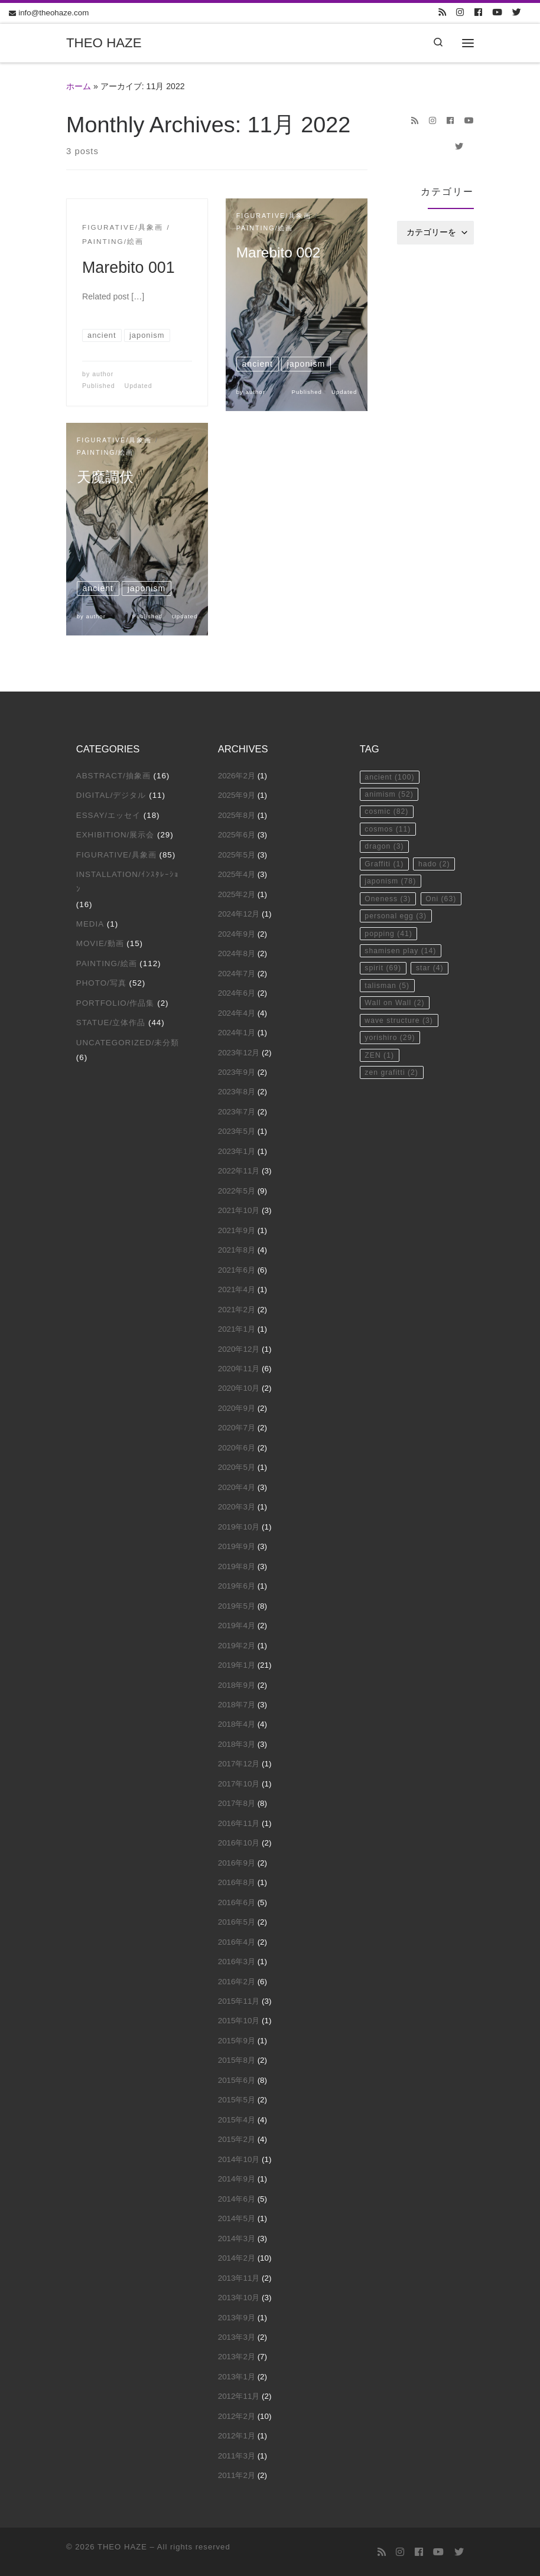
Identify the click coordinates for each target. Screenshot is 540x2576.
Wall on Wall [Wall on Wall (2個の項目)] (397, 1061)
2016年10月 (239, 1842)
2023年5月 (236, 1131)
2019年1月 (236, 1665)
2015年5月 (236, 2099)
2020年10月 (239, 1388)
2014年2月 (236, 2258)
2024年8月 (236, 953)
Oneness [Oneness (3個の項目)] (390, 929)
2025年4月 (236, 874)
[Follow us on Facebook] (478, 13)
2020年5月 (236, 1467)
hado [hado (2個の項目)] (382, 891)
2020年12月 (239, 1349)
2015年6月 (236, 2080)
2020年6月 (236, 1447)
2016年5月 (236, 1922)
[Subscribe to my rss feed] (442, 13)
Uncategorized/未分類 (128, 1042)
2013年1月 (236, 2376)
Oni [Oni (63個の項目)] (381, 948)
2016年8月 (236, 1882)
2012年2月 (236, 2416)
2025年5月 (236, 854)
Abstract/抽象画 (113, 775)
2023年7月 (236, 1111)
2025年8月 (236, 815)
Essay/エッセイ (108, 815)
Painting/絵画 (106, 963)
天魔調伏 (109, 482)
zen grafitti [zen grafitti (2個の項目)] (394, 1137)
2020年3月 (236, 1506)
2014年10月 (239, 2159)
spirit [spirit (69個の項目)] (385, 1023)
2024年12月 (239, 913)
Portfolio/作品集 (115, 1003)
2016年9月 (236, 1862)
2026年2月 (236, 775)
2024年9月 (236, 934)
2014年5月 (236, 2218)
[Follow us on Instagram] (460, 13)
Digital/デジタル (111, 795)
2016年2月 (236, 1981)
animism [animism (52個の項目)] (391, 796)
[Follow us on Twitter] (516, 13)
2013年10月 (239, 2297)
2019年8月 (236, 1566)
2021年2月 (236, 1309)
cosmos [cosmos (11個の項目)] (390, 834)
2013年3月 (236, 2337)
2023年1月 (236, 1151)
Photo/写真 (101, 983)
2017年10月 (239, 1783)
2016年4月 (236, 1942)
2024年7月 (236, 973)
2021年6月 (236, 1270)
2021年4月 (236, 1289)
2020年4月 (236, 1487)
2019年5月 (236, 1606)
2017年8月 (236, 1803)
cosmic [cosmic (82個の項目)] (388, 815)
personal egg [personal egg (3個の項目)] (398, 967)
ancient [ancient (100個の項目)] (392, 777)
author (102, 374)
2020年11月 (239, 1368)
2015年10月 (239, 2020)
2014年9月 (236, 2178)
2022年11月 (239, 1170)
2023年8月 (236, 1091)
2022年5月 (236, 1190)
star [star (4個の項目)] (435, 1023)
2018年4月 (236, 1724)
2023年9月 (236, 1072)
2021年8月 (236, 1249)
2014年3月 (236, 2238)
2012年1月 (236, 2435)
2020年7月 (236, 1427)
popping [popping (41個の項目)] (391, 986)
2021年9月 (236, 1230)
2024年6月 (236, 993)
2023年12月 (239, 1052)
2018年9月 (236, 1685)
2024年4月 (236, 1013)
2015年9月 (236, 2040)
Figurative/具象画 (116, 854)
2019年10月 (239, 1526)
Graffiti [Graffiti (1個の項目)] (386, 872)
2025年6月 (236, 834)
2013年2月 (236, 2356)
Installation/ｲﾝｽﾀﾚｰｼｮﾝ (127, 882)
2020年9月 (236, 1408)
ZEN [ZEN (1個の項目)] (381, 1118)
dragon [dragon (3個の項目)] (386, 853)
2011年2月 (236, 2475)
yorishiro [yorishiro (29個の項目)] (392, 1099)
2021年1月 (236, 1329)
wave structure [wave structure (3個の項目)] (402, 1081)
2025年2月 (236, 894)
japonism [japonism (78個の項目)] (393, 910)
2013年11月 (239, 2278)
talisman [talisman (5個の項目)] (389, 1042)
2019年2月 (236, 1645)
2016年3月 (236, 1961)
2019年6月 (236, 1586)
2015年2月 (236, 2139)
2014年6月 (236, 2199)
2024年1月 (236, 1032)
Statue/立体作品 (111, 1022)
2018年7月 (236, 1704)
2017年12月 (239, 1763)
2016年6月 (236, 1902)
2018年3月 (236, 1744)
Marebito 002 (282, 257)
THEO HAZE (122, 2546)
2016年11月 (239, 1823)
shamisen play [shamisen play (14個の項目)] (404, 1004)
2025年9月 (236, 795)
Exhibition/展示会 (115, 834)
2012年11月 (239, 2396)
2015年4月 (236, 2119)
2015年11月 (239, 2001)
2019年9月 (236, 1546)
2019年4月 (236, 1625)
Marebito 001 (128, 267)
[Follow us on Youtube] (497, 13)
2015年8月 (236, 2060)
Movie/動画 (100, 943)
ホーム (78, 86)
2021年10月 (239, 1210)
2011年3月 (236, 2455)
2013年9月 (236, 2317)
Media (90, 923)
